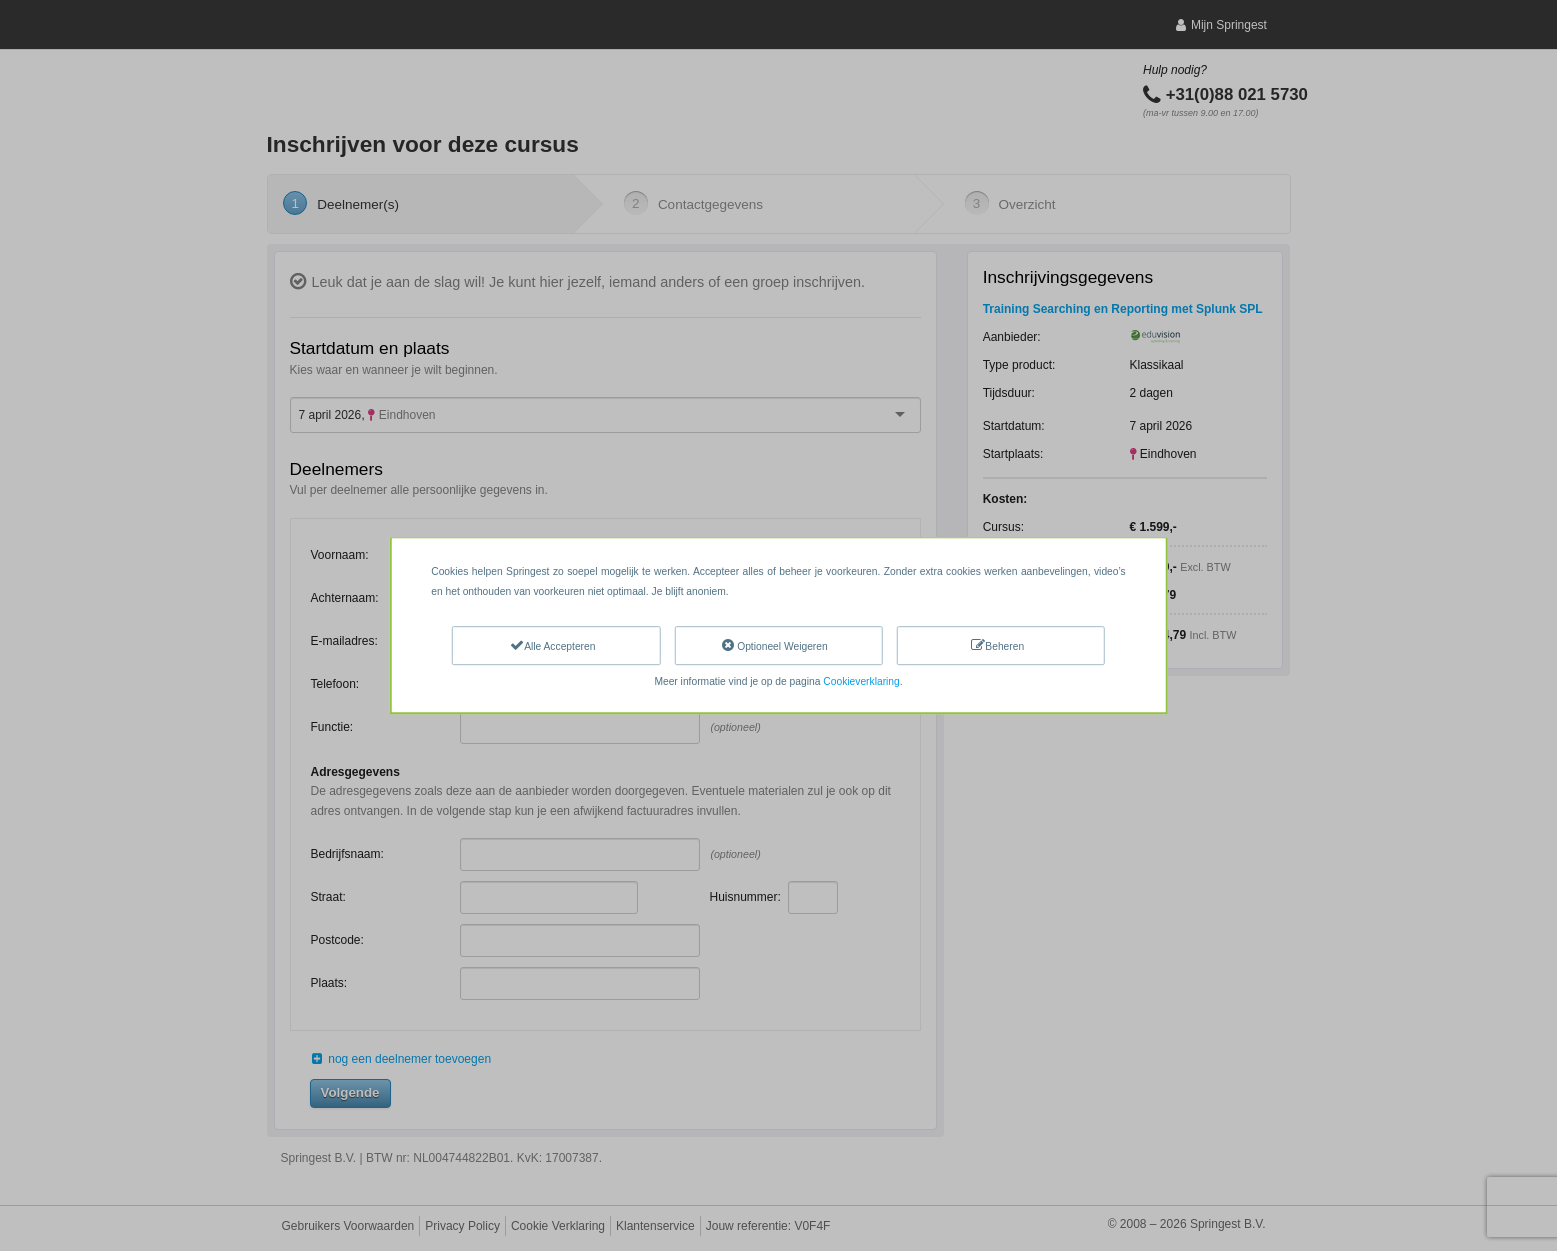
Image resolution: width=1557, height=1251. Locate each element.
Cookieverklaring (861, 681)
